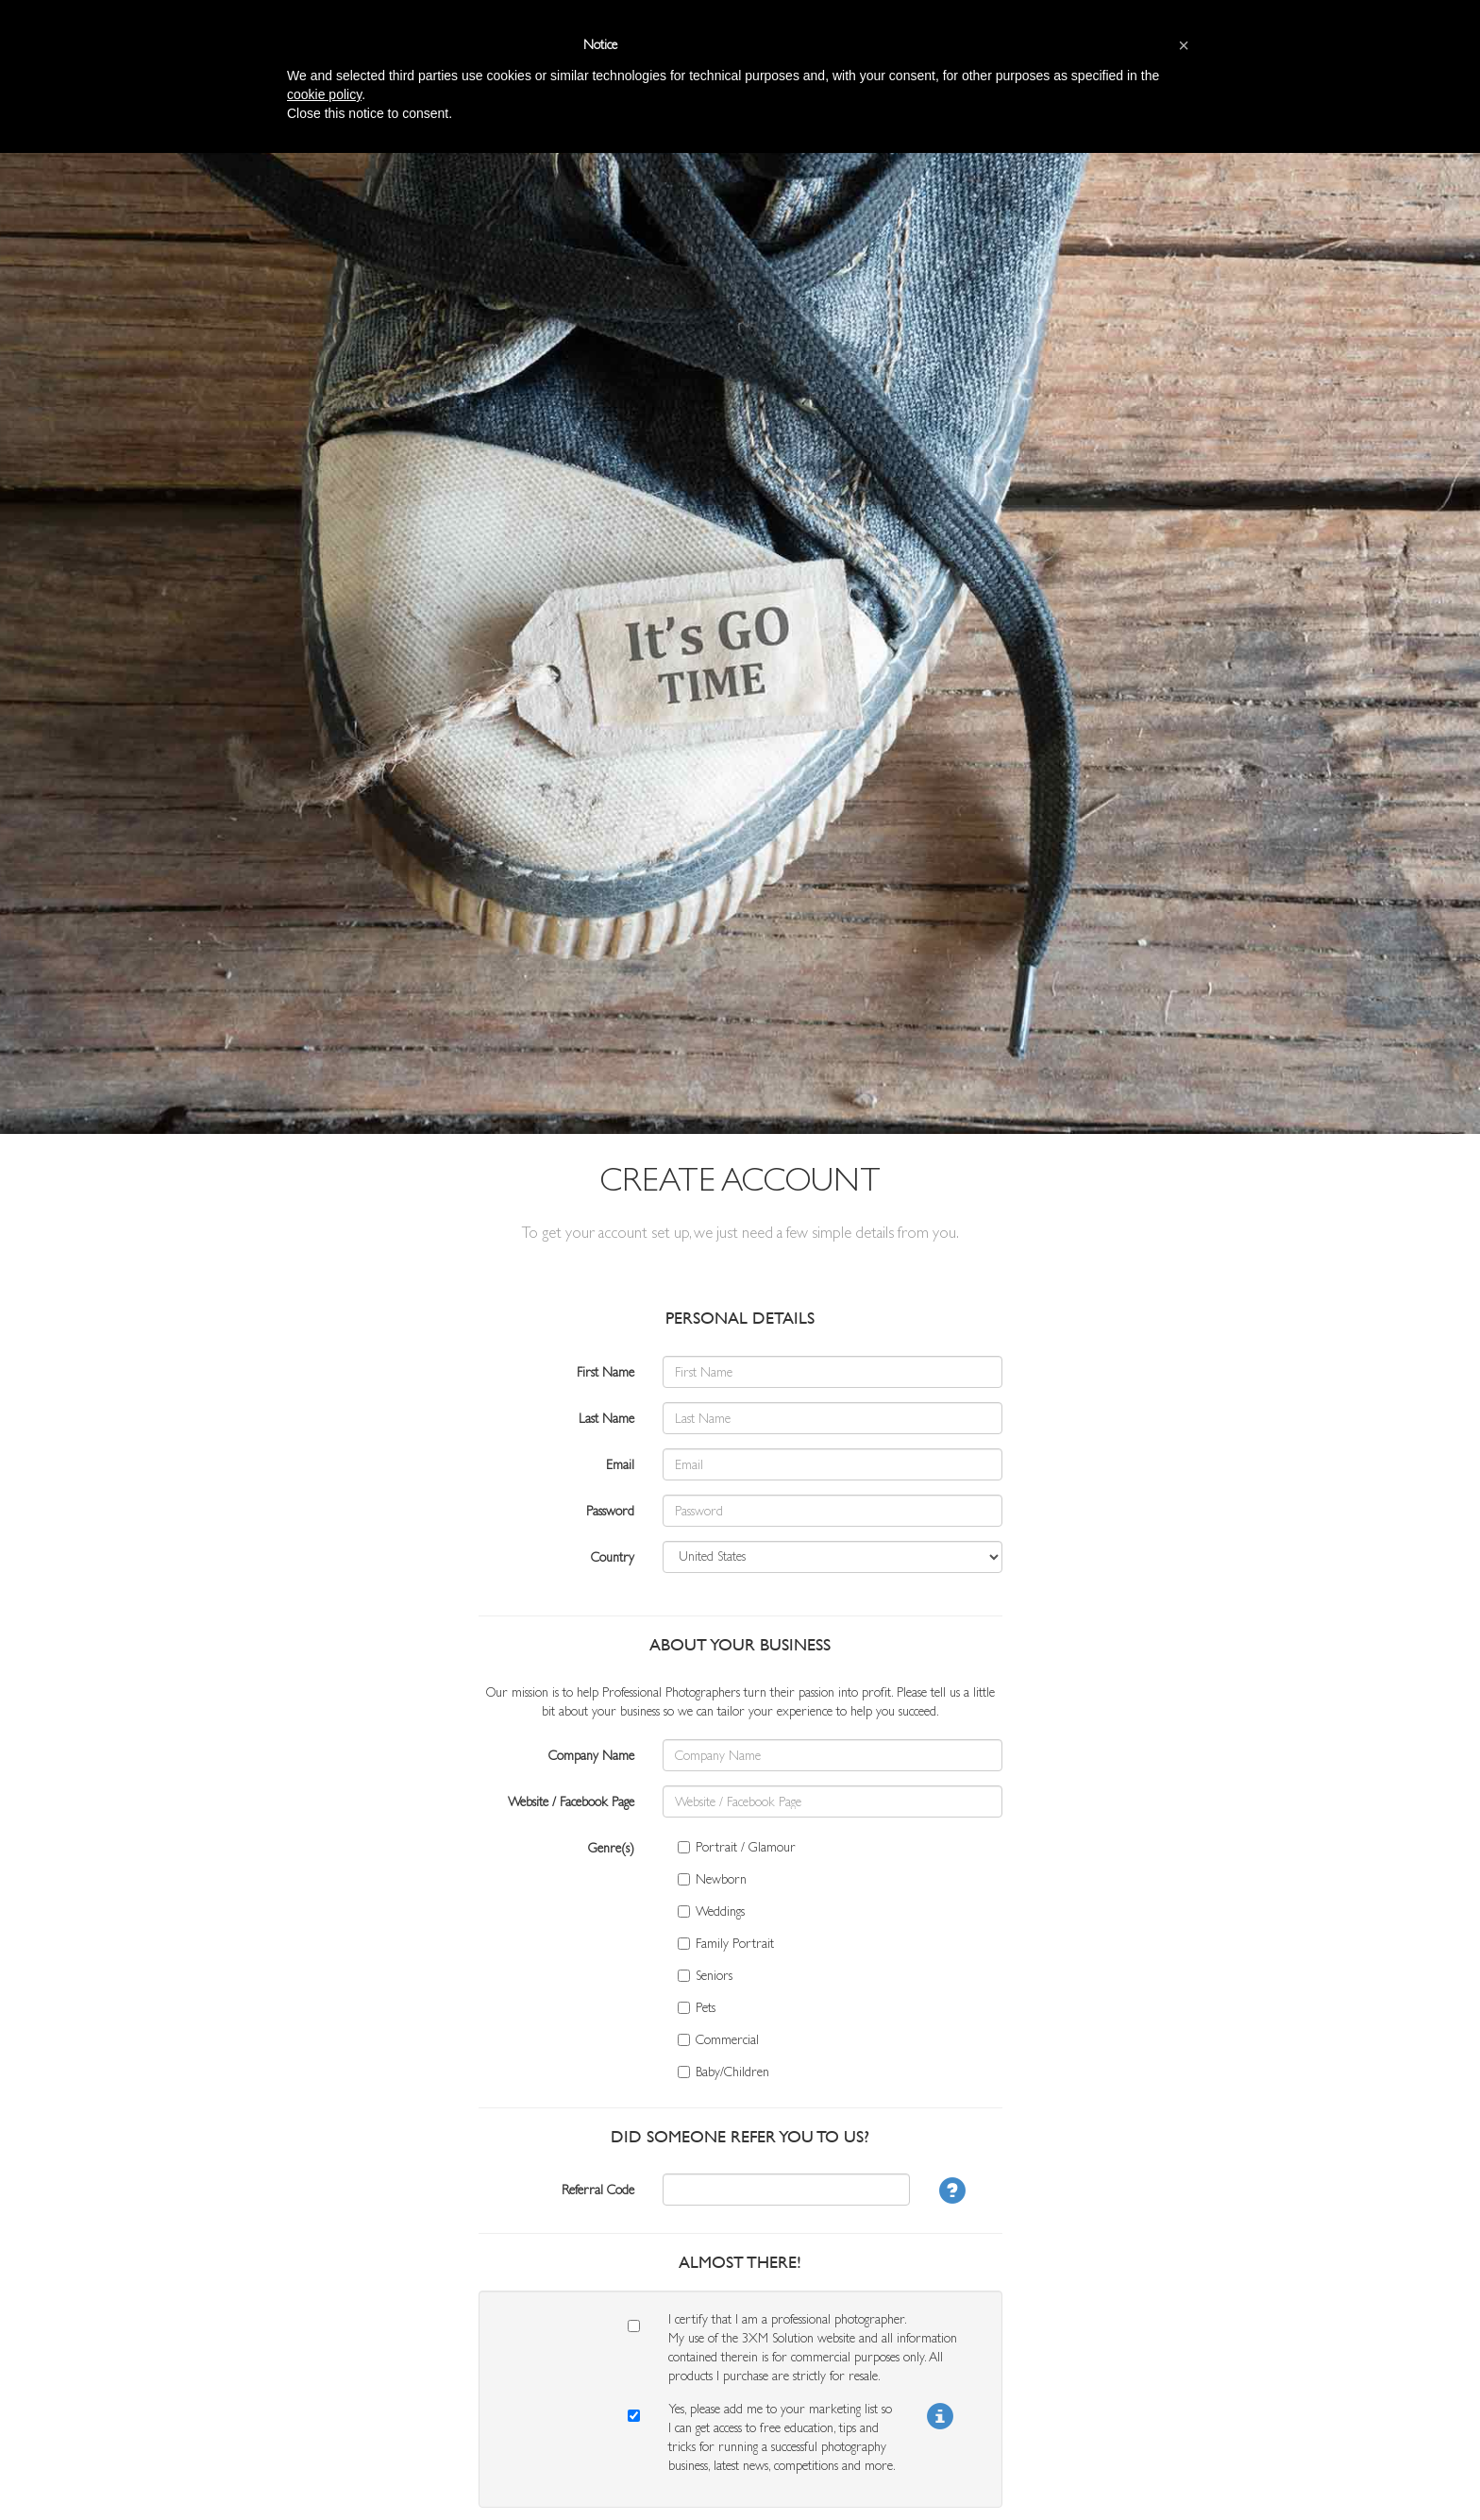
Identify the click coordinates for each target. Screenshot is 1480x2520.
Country (612, 1556)
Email (620, 1464)
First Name (605, 1371)
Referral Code (598, 2189)
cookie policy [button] (324, 94)
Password (610, 1510)
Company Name (591, 1755)
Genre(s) (611, 1847)
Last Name (606, 1418)
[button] (1184, 45)
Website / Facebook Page (571, 1801)
